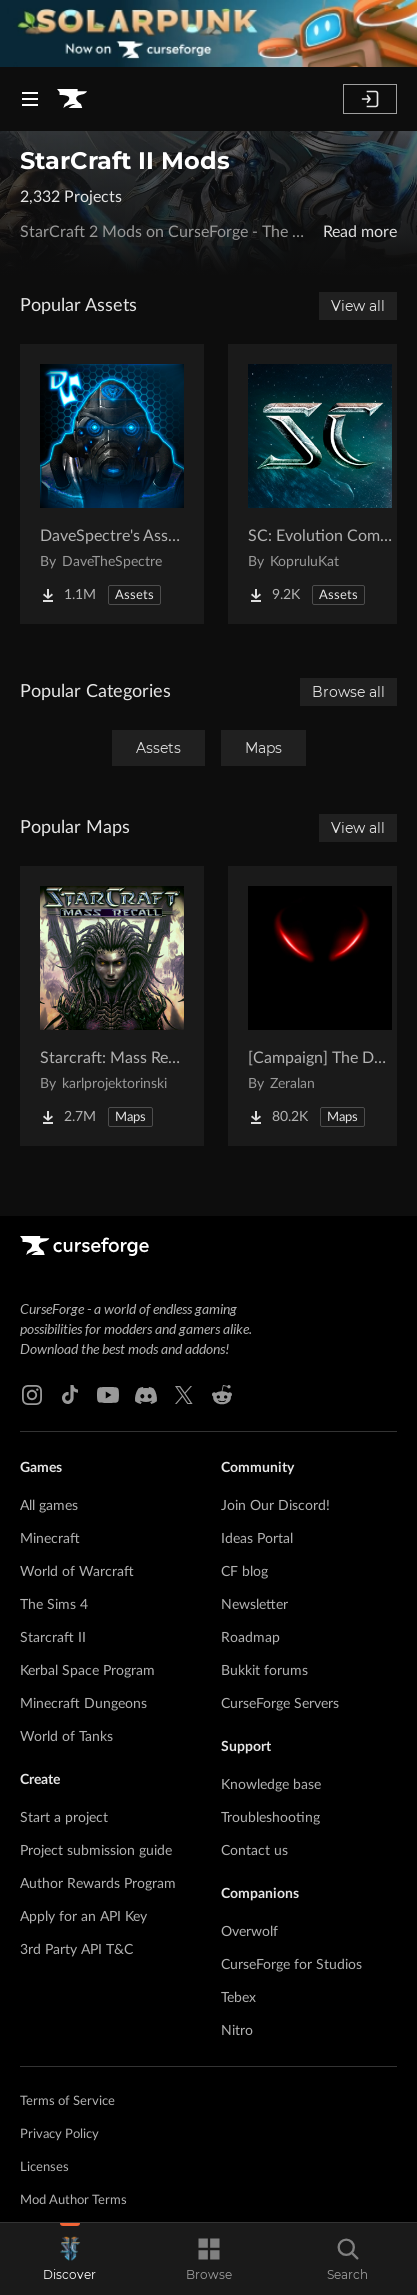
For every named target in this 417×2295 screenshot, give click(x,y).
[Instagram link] (32, 1395)
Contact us (254, 1851)
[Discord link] (146, 1395)
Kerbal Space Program (87, 1671)
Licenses (44, 2167)
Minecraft (50, 1539)
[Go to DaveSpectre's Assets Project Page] (112, 484)
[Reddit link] (222, 1395)
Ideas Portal (257, 1539)
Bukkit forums (264, 1671)
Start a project (64, 1818)
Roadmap (250, 1638)
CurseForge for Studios (291, 1965)
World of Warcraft (77, 1572)
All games (49, 1506)
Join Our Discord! (275, 1506)
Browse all (348, 692)
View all (358, 306)
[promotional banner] (208, 33)
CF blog (244, 1572)
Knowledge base (271, 1785)
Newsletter (254, 1605)
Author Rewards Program (98, 1884)
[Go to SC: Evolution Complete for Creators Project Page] (320, 484)
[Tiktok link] (70, 1395)
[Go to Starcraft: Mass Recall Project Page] (112, 1006)
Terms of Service (67, 2101)
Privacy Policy (59, 2134)
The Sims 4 (54, 1605)
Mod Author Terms (73, 2200)
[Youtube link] (108, 1395)
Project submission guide (96, 1851)
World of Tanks (66, 1737)
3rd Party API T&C (76, 1950)
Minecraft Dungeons (83, 1704)
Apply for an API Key (83, 1917)
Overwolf (249, 1932)
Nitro (237, 2031)
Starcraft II (53, 1638)
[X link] (184, 1395)
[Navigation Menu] (30, 99)
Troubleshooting (270, 1818)
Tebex (238, 1998)
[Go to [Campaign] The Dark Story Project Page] (320, 1006)
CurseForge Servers (280, 1704)
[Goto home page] (72, 99)
